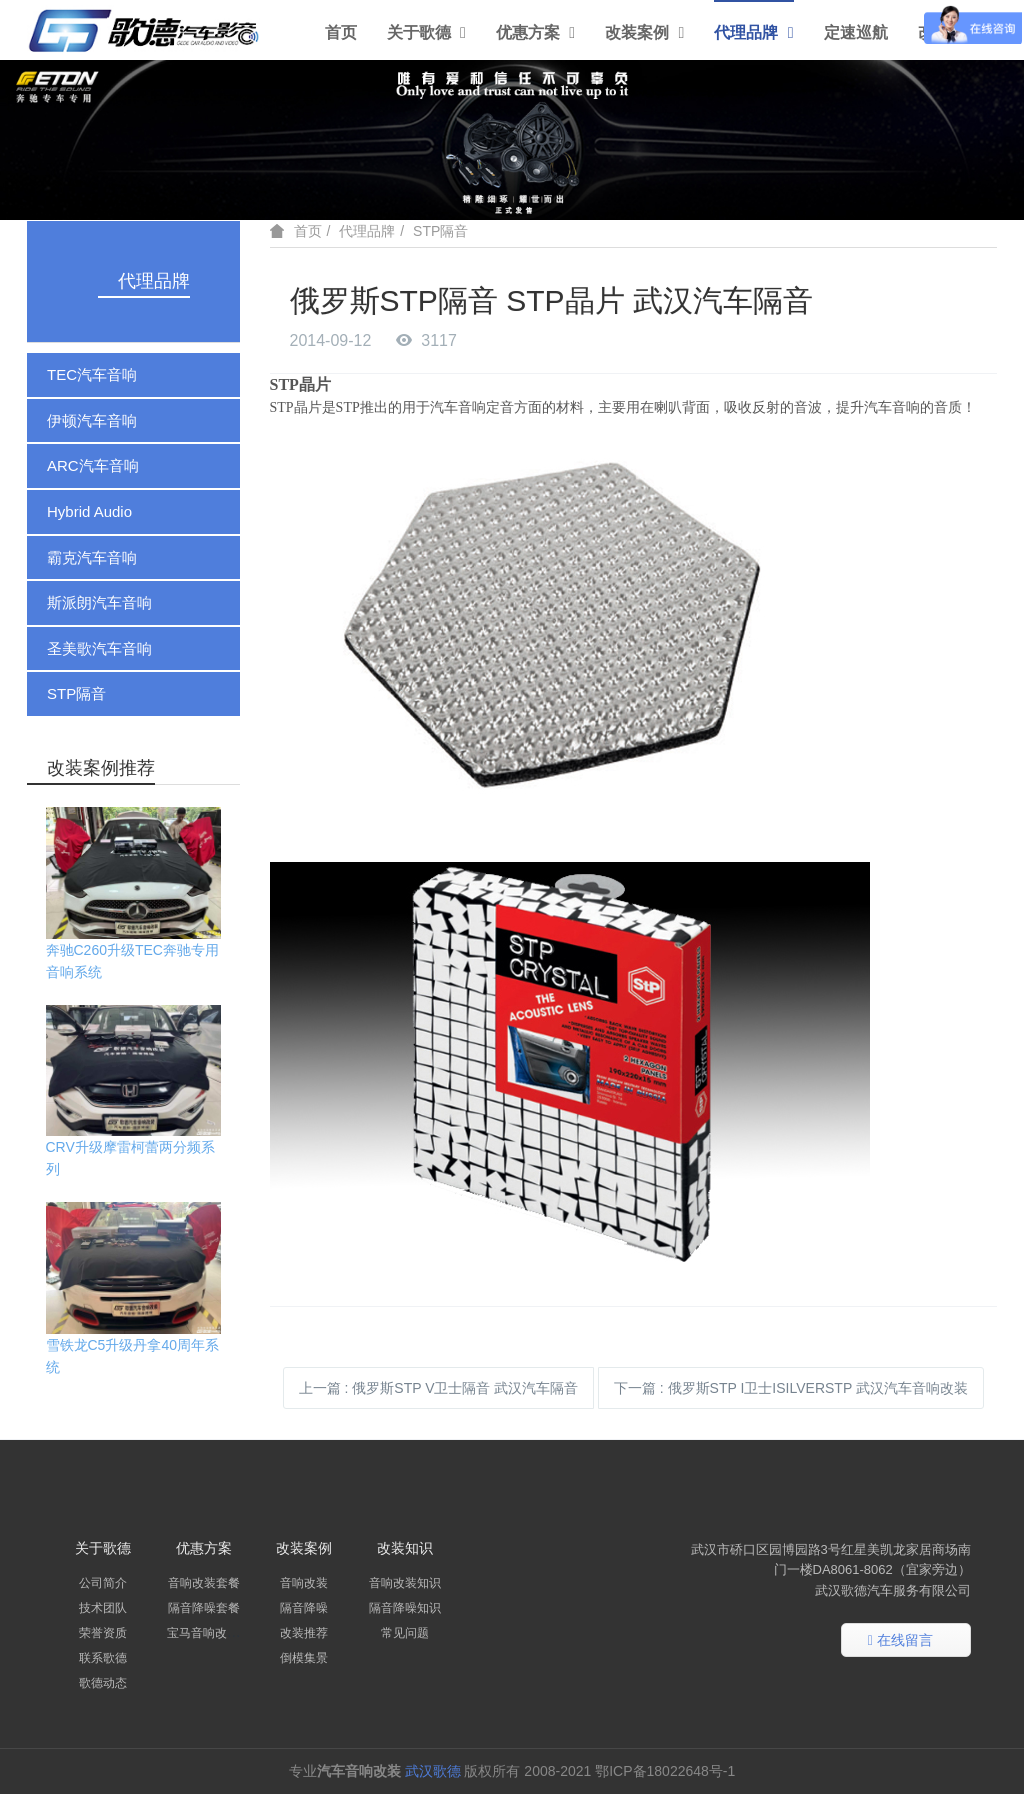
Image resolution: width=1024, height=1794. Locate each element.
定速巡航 (856, 32)
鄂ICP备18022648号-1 (667, 1771)
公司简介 (103, 1583)
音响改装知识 (405, 1583)
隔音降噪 (304, 1608)
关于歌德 (426, 33)
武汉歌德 (433, 1771)
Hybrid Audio (89, 511)
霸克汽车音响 (92, 557)
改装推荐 (304, 1633)
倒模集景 (304, 1658)
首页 (341, 32)
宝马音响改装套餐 (215, 1633)
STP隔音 (76, 693)
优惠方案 (535, 33)
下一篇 (791, 1388)
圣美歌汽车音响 (99, 648)
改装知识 (405, 1548)
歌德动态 (103, 1683)
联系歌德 (103, 1658)
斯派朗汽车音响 (99, 602)
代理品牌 (753, 33)
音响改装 (304, 1583)
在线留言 (900, 1641)
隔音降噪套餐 (204, 1608)
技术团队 (103, 1608)
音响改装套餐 (204, 1583)
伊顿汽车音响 (92, 420)
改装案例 (644, 33)
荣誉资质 (103, 1633)
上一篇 (439, 1388)
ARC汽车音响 (93, 465)
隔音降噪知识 (405, 1608)
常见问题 (405, 1633)
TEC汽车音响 (92, 374)
